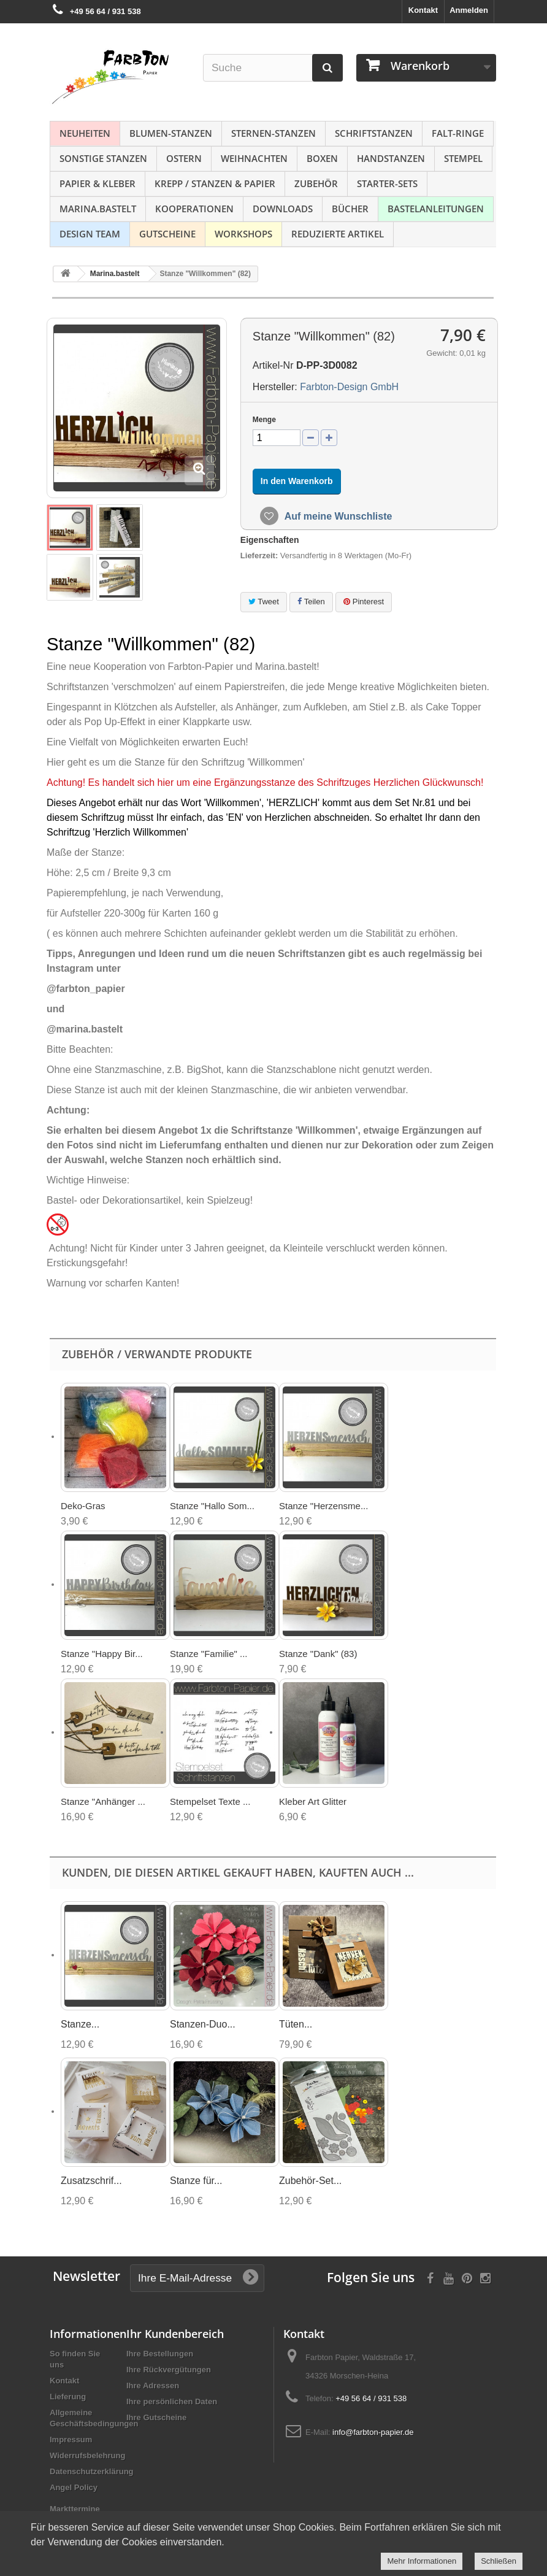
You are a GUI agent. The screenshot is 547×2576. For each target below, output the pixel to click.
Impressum (71, 2439)
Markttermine (75, 2508)
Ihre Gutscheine (156, 2417)
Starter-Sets (387, 183)
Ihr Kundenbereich (175, 2333)
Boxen (322, 158)
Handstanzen (391, 158)
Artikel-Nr (273, 365)
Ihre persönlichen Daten (171, 2401)
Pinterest (363, 601)
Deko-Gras (83, 1506)
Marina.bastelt (97, 208)
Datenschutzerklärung (92, 2471)
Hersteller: (275, 387)
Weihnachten (254, 158)
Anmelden (468, 10)
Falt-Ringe (458, 133)
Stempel (463, 158)
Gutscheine (167, 234)
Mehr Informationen (421, 2561)
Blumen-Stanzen (170, 133)
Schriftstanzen (374, 133)
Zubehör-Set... (310, 2180)
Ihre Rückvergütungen (168, 2369)
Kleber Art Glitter (312, 1801)
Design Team (89, 234)
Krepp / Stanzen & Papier (215, 183)
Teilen (310, 601)
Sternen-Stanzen (273, 133)
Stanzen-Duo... (202, 2024)
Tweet (263, 601)
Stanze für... (196, 2180)
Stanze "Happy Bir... (102, 1653)
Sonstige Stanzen (103, 158)
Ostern (184, 158)
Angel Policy (74, 2487)
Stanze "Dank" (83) (318, 1653)
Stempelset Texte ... (210, 1801)
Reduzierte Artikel (337, 234)
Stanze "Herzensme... (323, 1506)
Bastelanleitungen (436, 208)
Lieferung (68, 2396)
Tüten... (295, 2024)
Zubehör (316, 183)
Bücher (350, 208)
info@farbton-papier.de (372, 2432)
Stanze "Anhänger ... (103, 1801)
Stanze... (80, 2024)
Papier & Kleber (97, 183)
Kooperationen (194, 208)
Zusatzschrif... (91, 2180)
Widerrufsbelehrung (87, 2455)
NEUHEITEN (84, 133)
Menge (264, 419)
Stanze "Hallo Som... (212, 1506)
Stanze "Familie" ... (209, 1653)
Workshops (243, 234)
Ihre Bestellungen (159, 2353)
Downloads (283, 208)
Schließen (498, 2561)
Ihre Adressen (152, 2385)
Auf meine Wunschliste (337, 516)
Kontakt (423, 10)
